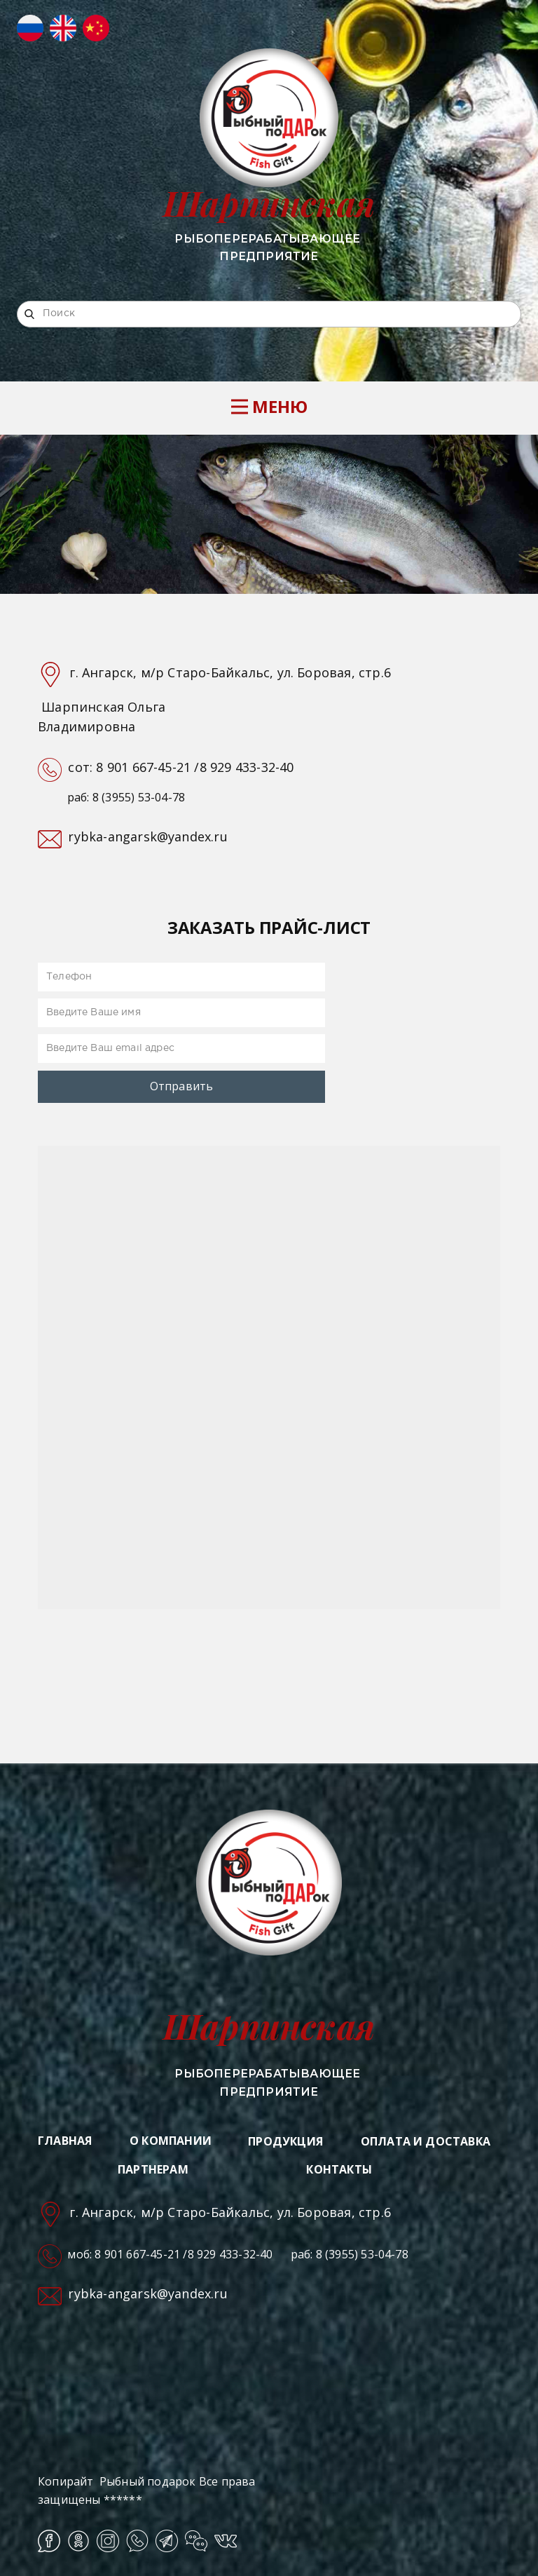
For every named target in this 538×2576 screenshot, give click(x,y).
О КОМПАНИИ (171, 2140)
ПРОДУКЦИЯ (285, 2141)
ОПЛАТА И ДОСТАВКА (425, 2141)
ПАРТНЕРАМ (153, 2169)
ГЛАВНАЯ (65, 2140)
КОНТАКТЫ (339, 2169)
